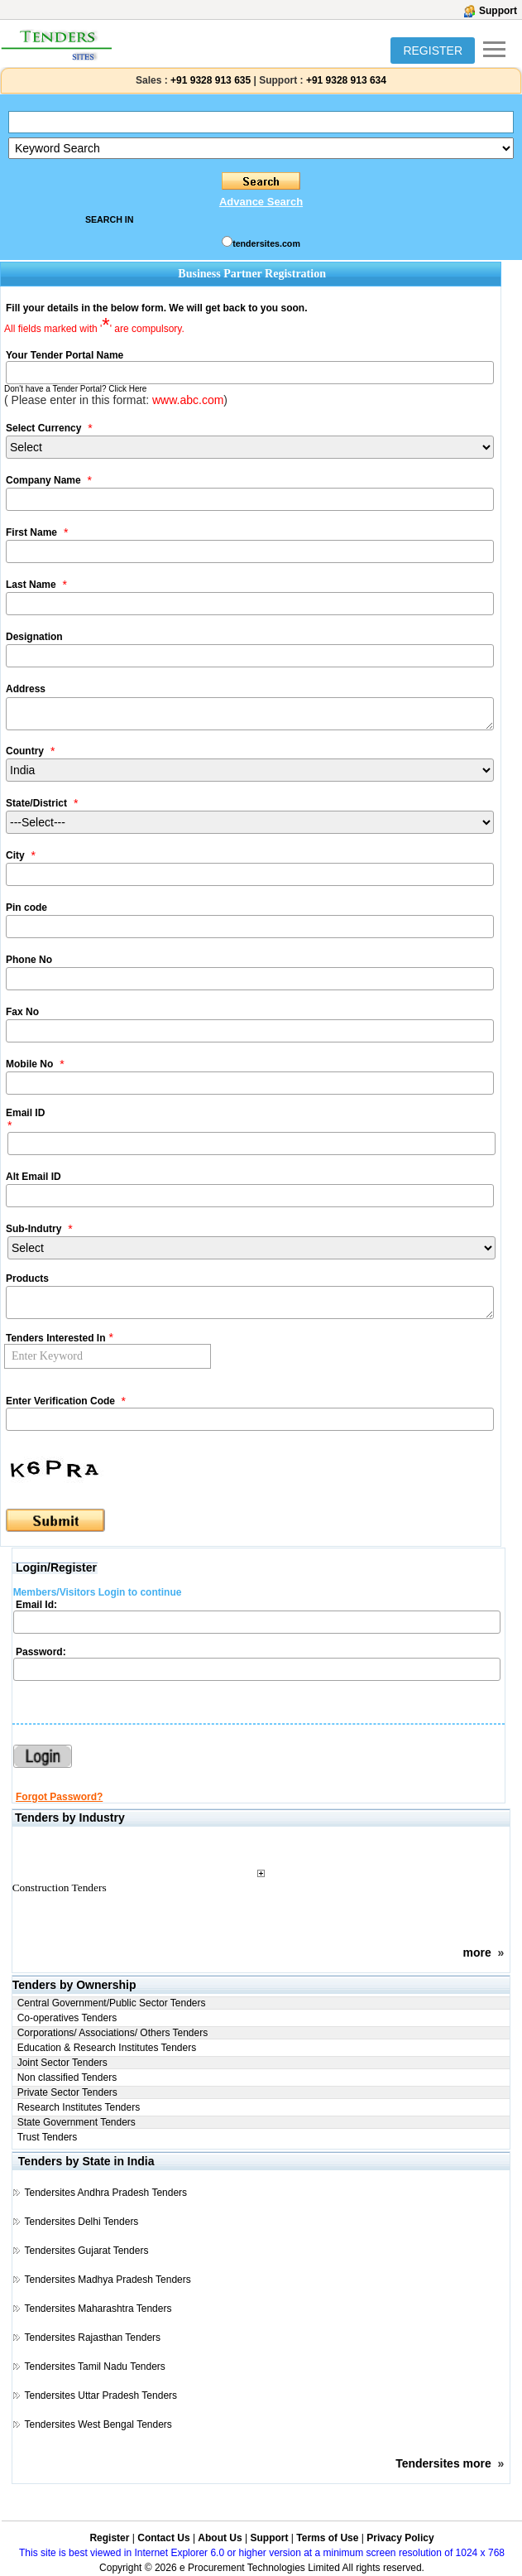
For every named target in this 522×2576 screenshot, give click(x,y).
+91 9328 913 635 (209, 80)
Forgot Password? (59, 1797)
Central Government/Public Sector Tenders (111, 2003)
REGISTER (432, 50)
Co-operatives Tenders (67, 2018)
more (477, 1952)
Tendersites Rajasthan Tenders (93, 2337)
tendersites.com (266, 243)
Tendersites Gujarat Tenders (87, 2250)
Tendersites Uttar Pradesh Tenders (101, 2395)
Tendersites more (443, 2463)
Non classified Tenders (67, 2077)
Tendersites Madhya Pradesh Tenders (108, 2279)
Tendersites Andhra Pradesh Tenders (106, 2192)
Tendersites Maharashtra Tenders (98, 2308)
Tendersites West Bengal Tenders (98, 2424)
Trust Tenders (47, 2137)
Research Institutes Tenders (79, 2107)
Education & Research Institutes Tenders (107, 2048)
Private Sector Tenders (67, 2092)
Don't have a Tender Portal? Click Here (75, 388)
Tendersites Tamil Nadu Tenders (95, 2366)
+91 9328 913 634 (346, 80)
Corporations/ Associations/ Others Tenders (112, 2033)
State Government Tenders (76, 2122)
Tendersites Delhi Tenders (82, 2221)
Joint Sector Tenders (62, 2062)
